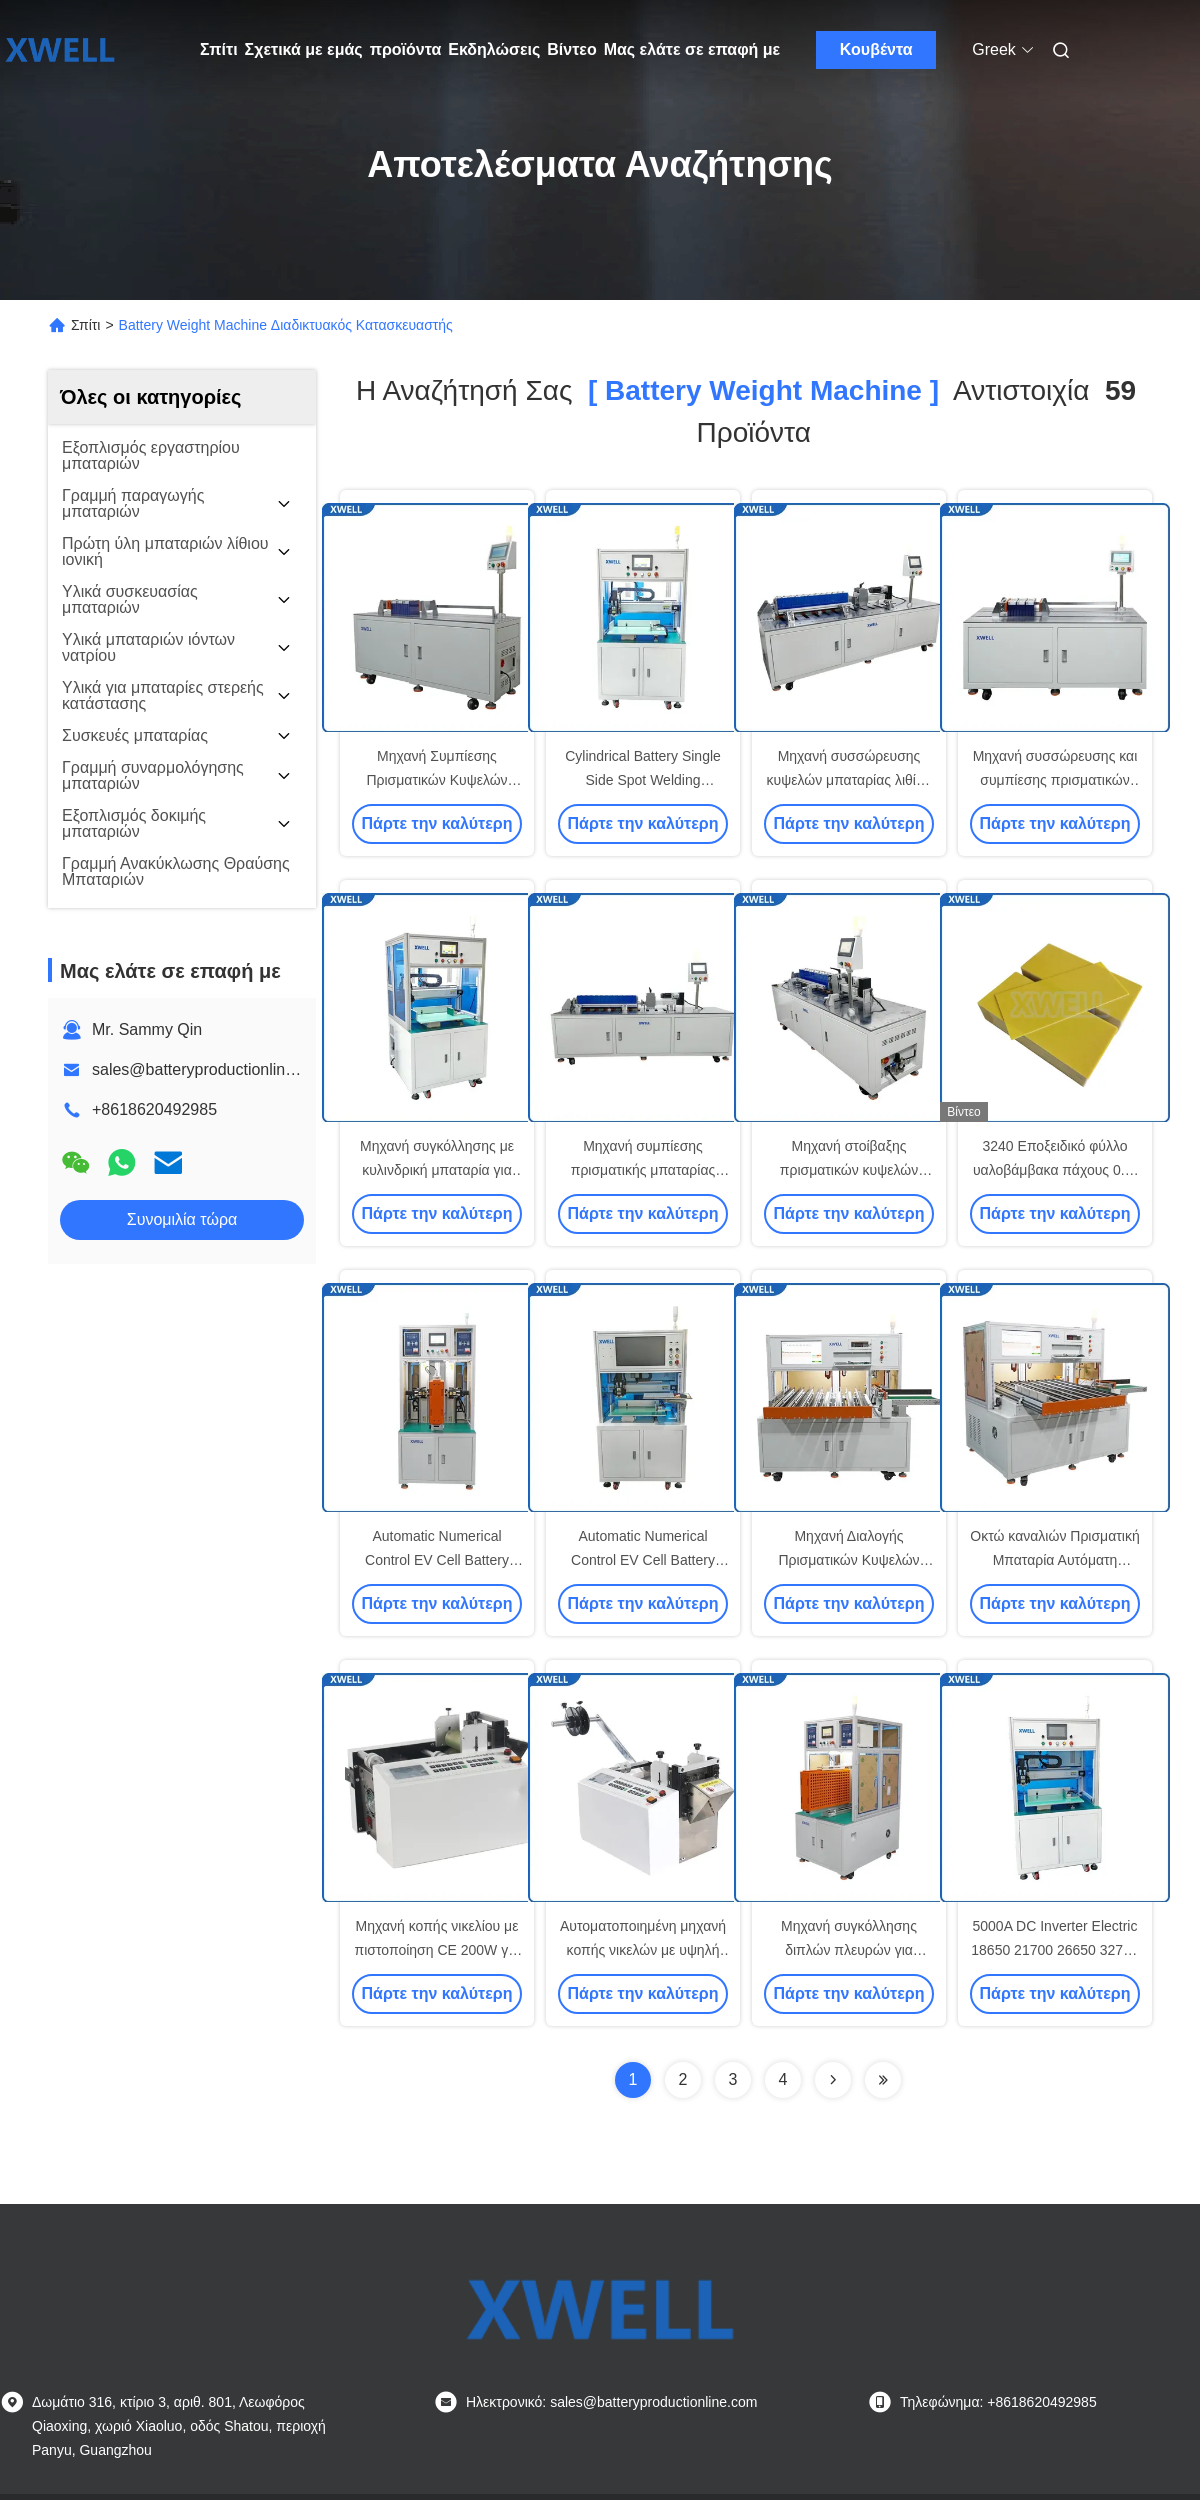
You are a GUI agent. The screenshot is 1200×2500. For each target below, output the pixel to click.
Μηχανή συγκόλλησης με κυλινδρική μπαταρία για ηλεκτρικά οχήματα (437, 1170)
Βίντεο (571, 49)
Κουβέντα (876, 49)
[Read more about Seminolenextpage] (833, 2080)
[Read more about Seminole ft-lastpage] (883, 2080)
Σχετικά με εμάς (304, 49)
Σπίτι (219, 49)
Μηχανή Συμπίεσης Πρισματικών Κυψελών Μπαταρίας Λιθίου (436, 780)
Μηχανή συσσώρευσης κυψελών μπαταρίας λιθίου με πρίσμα (849, 780)
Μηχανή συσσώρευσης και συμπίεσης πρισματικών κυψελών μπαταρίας (1055, 780)
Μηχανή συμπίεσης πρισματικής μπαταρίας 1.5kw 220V (643, 1170)
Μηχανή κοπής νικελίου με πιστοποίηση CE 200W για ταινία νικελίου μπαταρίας (437, 1950)
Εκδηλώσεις (494, 49)
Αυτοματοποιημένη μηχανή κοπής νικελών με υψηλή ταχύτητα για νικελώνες (643, 1950)
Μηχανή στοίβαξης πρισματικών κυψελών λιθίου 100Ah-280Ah (849, 1170)
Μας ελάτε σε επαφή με (692, 49)
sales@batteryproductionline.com (210, 1069)
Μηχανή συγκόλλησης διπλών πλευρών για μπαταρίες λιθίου (849, 1950)
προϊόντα (406, 49)
